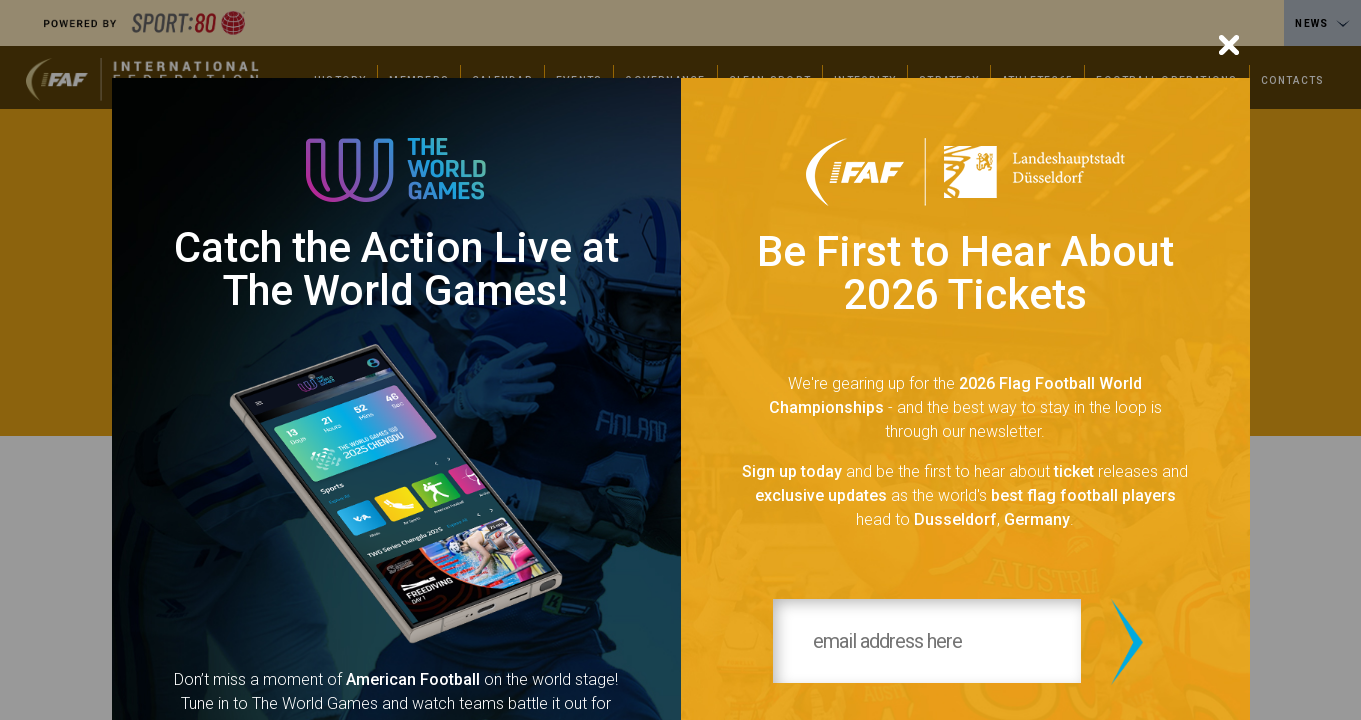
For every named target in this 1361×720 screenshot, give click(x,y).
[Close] (1229, 45)
